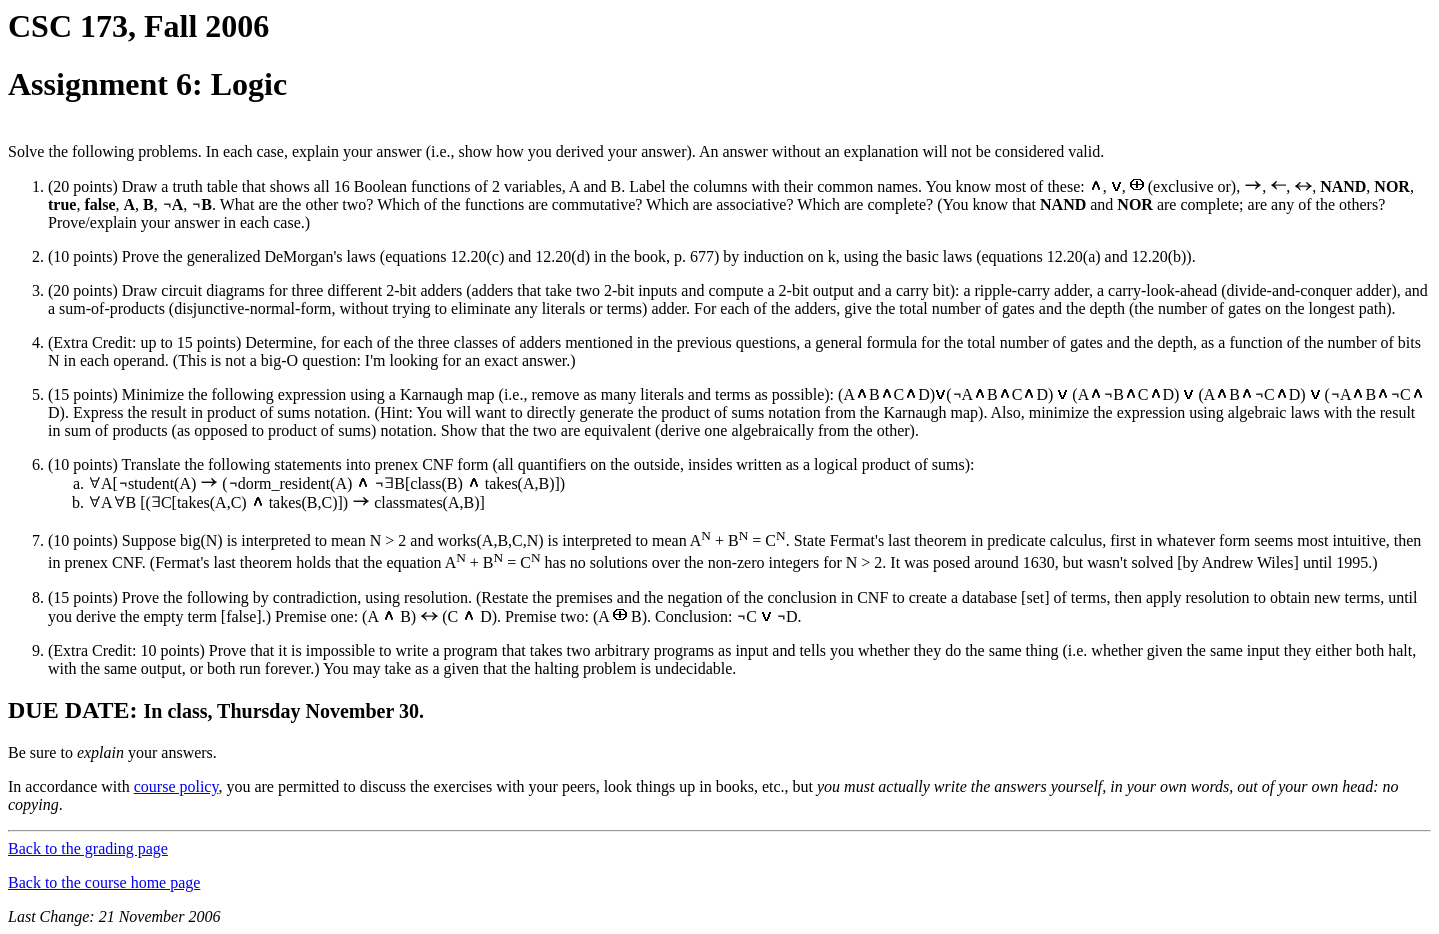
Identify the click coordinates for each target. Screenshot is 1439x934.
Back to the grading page (88, 848)
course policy (176, 786)
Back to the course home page (104, 882)
